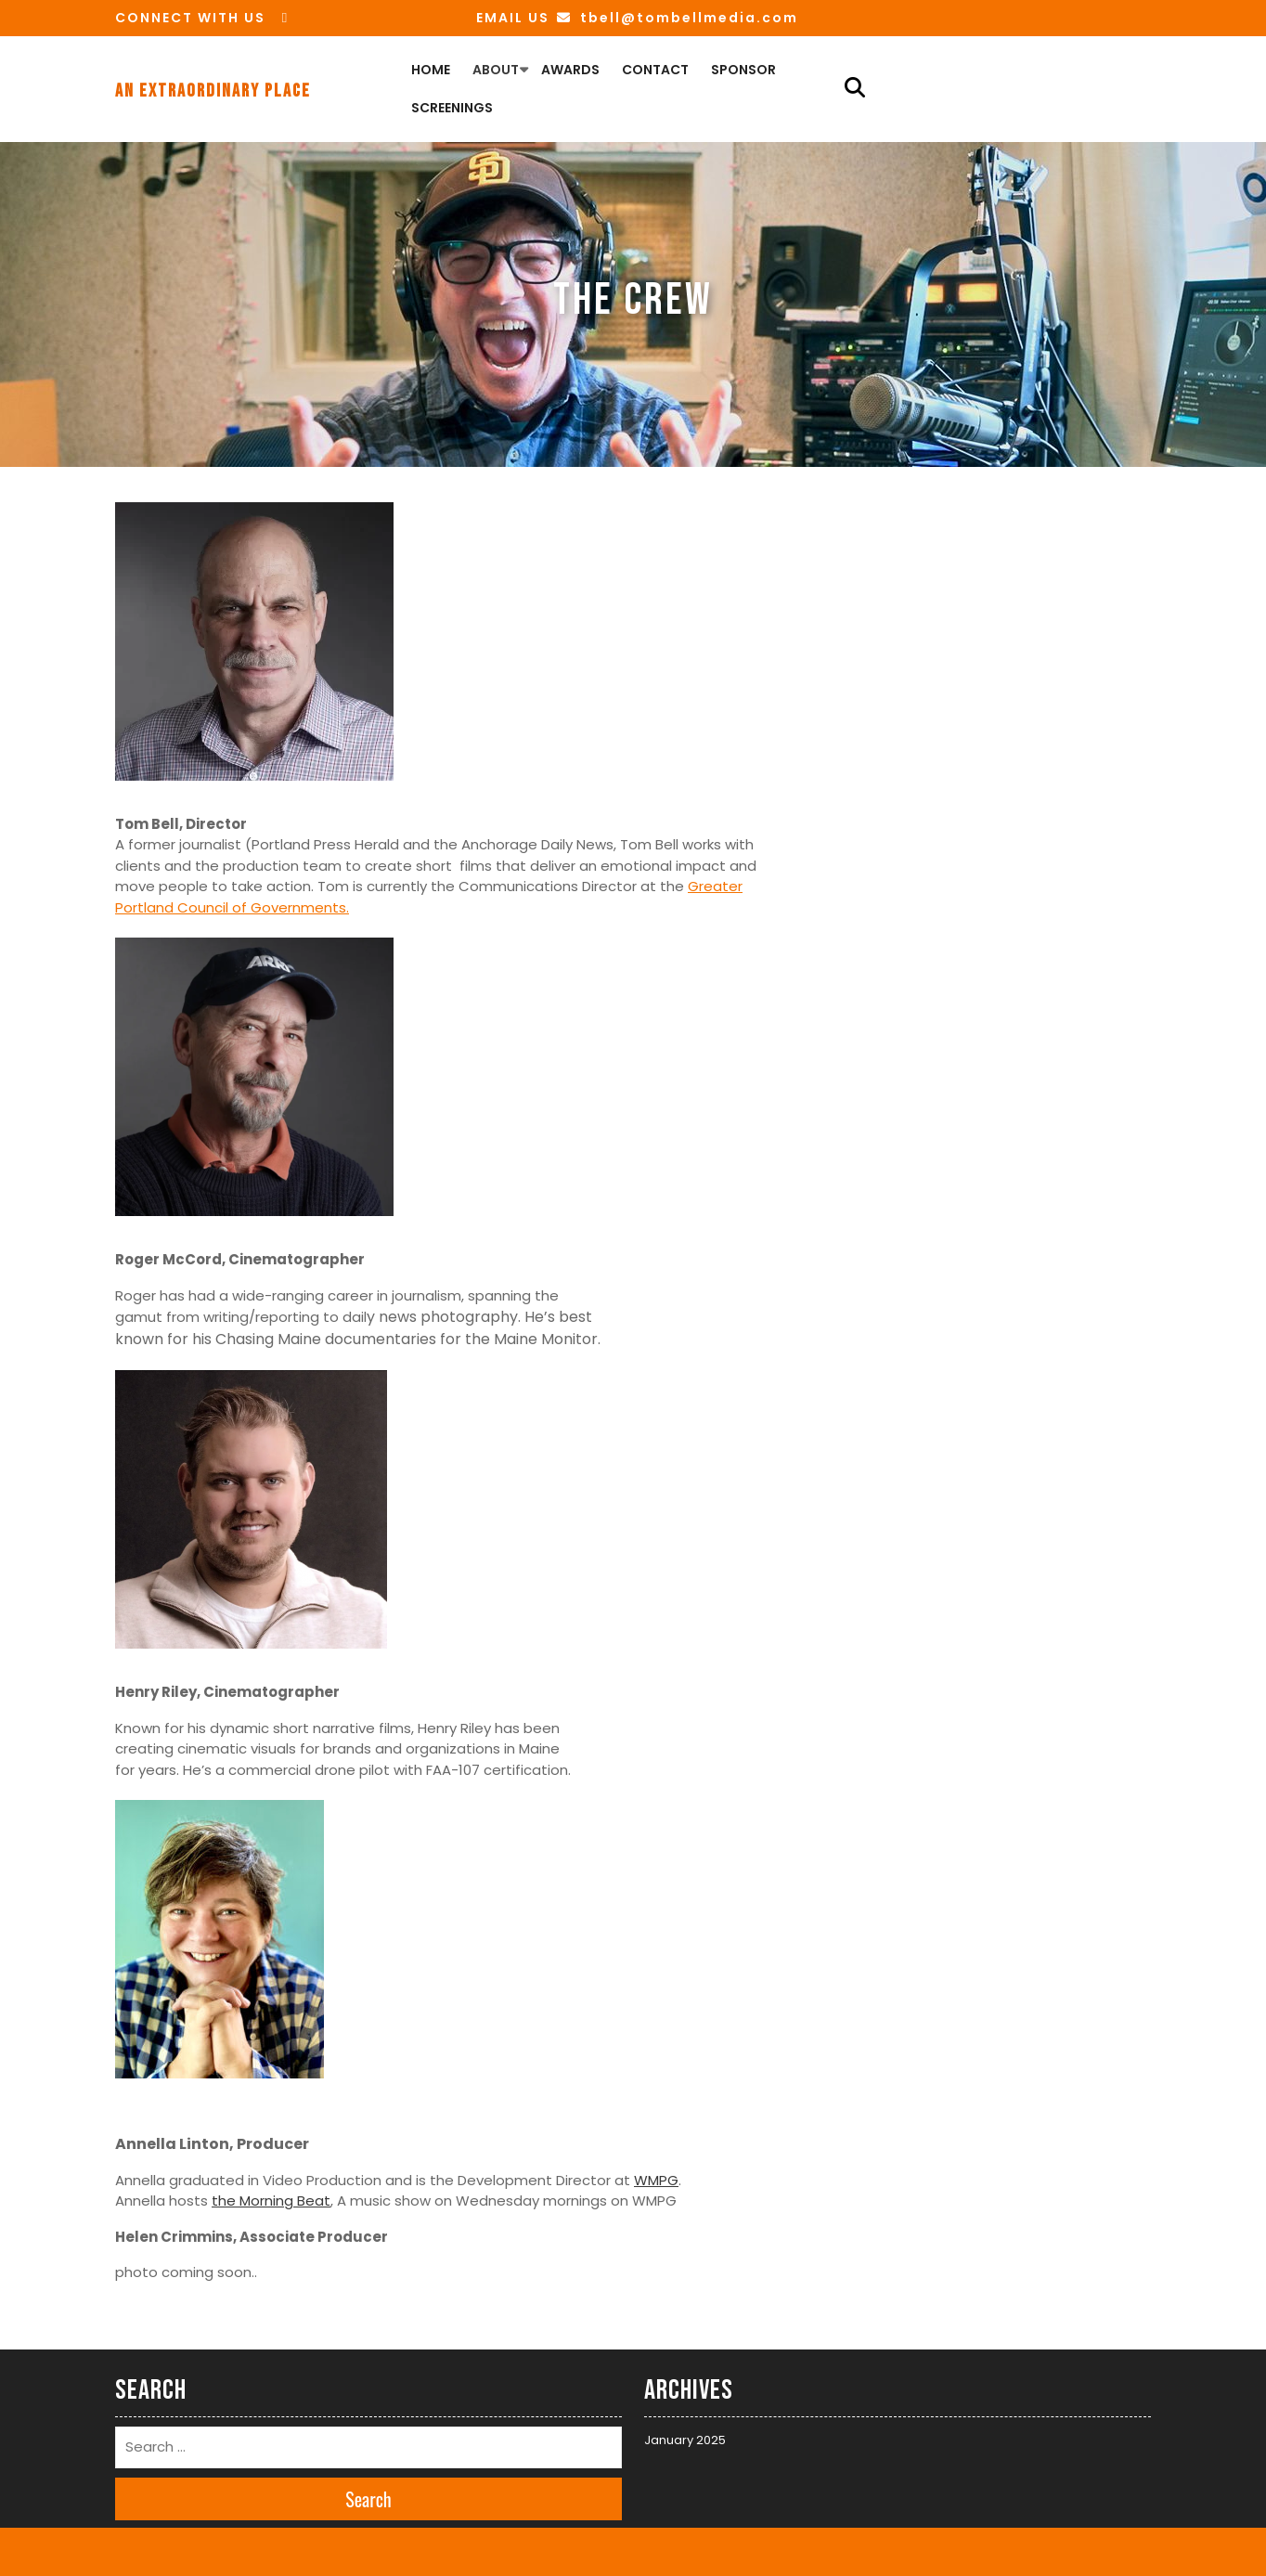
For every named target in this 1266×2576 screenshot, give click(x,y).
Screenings (452, 107)
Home (430, 69)
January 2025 (685, 2440)
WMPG (656, 2180)
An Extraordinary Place (213, 91)
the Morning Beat (271, 2200)
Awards (570, 69)
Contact (655, 69)
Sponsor (743, 69)
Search (368, 2499)
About (495, 69)
